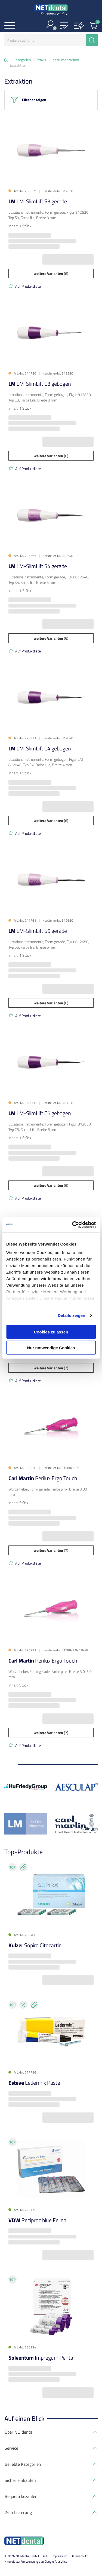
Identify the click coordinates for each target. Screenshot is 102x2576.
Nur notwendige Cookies (51, 1347)
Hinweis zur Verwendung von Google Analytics (35, 2561)
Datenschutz (79, 2556)
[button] (64, 26)
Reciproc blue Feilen (37, 2220)
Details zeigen (71, 1315)
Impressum (59, 2556)
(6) (51, 273)
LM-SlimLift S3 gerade (37, 201)
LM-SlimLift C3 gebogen (39, 383)
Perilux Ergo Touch (42, 1478)
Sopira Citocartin (35, 1945)
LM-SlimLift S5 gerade (37, 931)
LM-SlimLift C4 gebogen (39, 748)
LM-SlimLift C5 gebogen (39, 1113)
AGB (45, 2556)
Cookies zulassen (51, 1331)
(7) (51, 1368)
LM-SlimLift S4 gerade (37, 566)
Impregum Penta (40, 2357)
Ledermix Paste (34, 2082)
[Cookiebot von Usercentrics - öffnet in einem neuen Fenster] (73, 1224)
